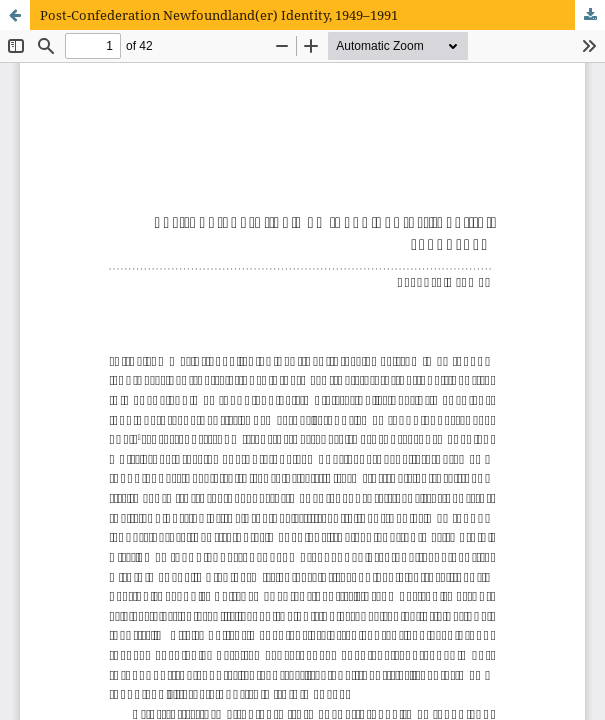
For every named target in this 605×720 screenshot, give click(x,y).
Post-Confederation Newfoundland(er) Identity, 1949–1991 (219, 15)
